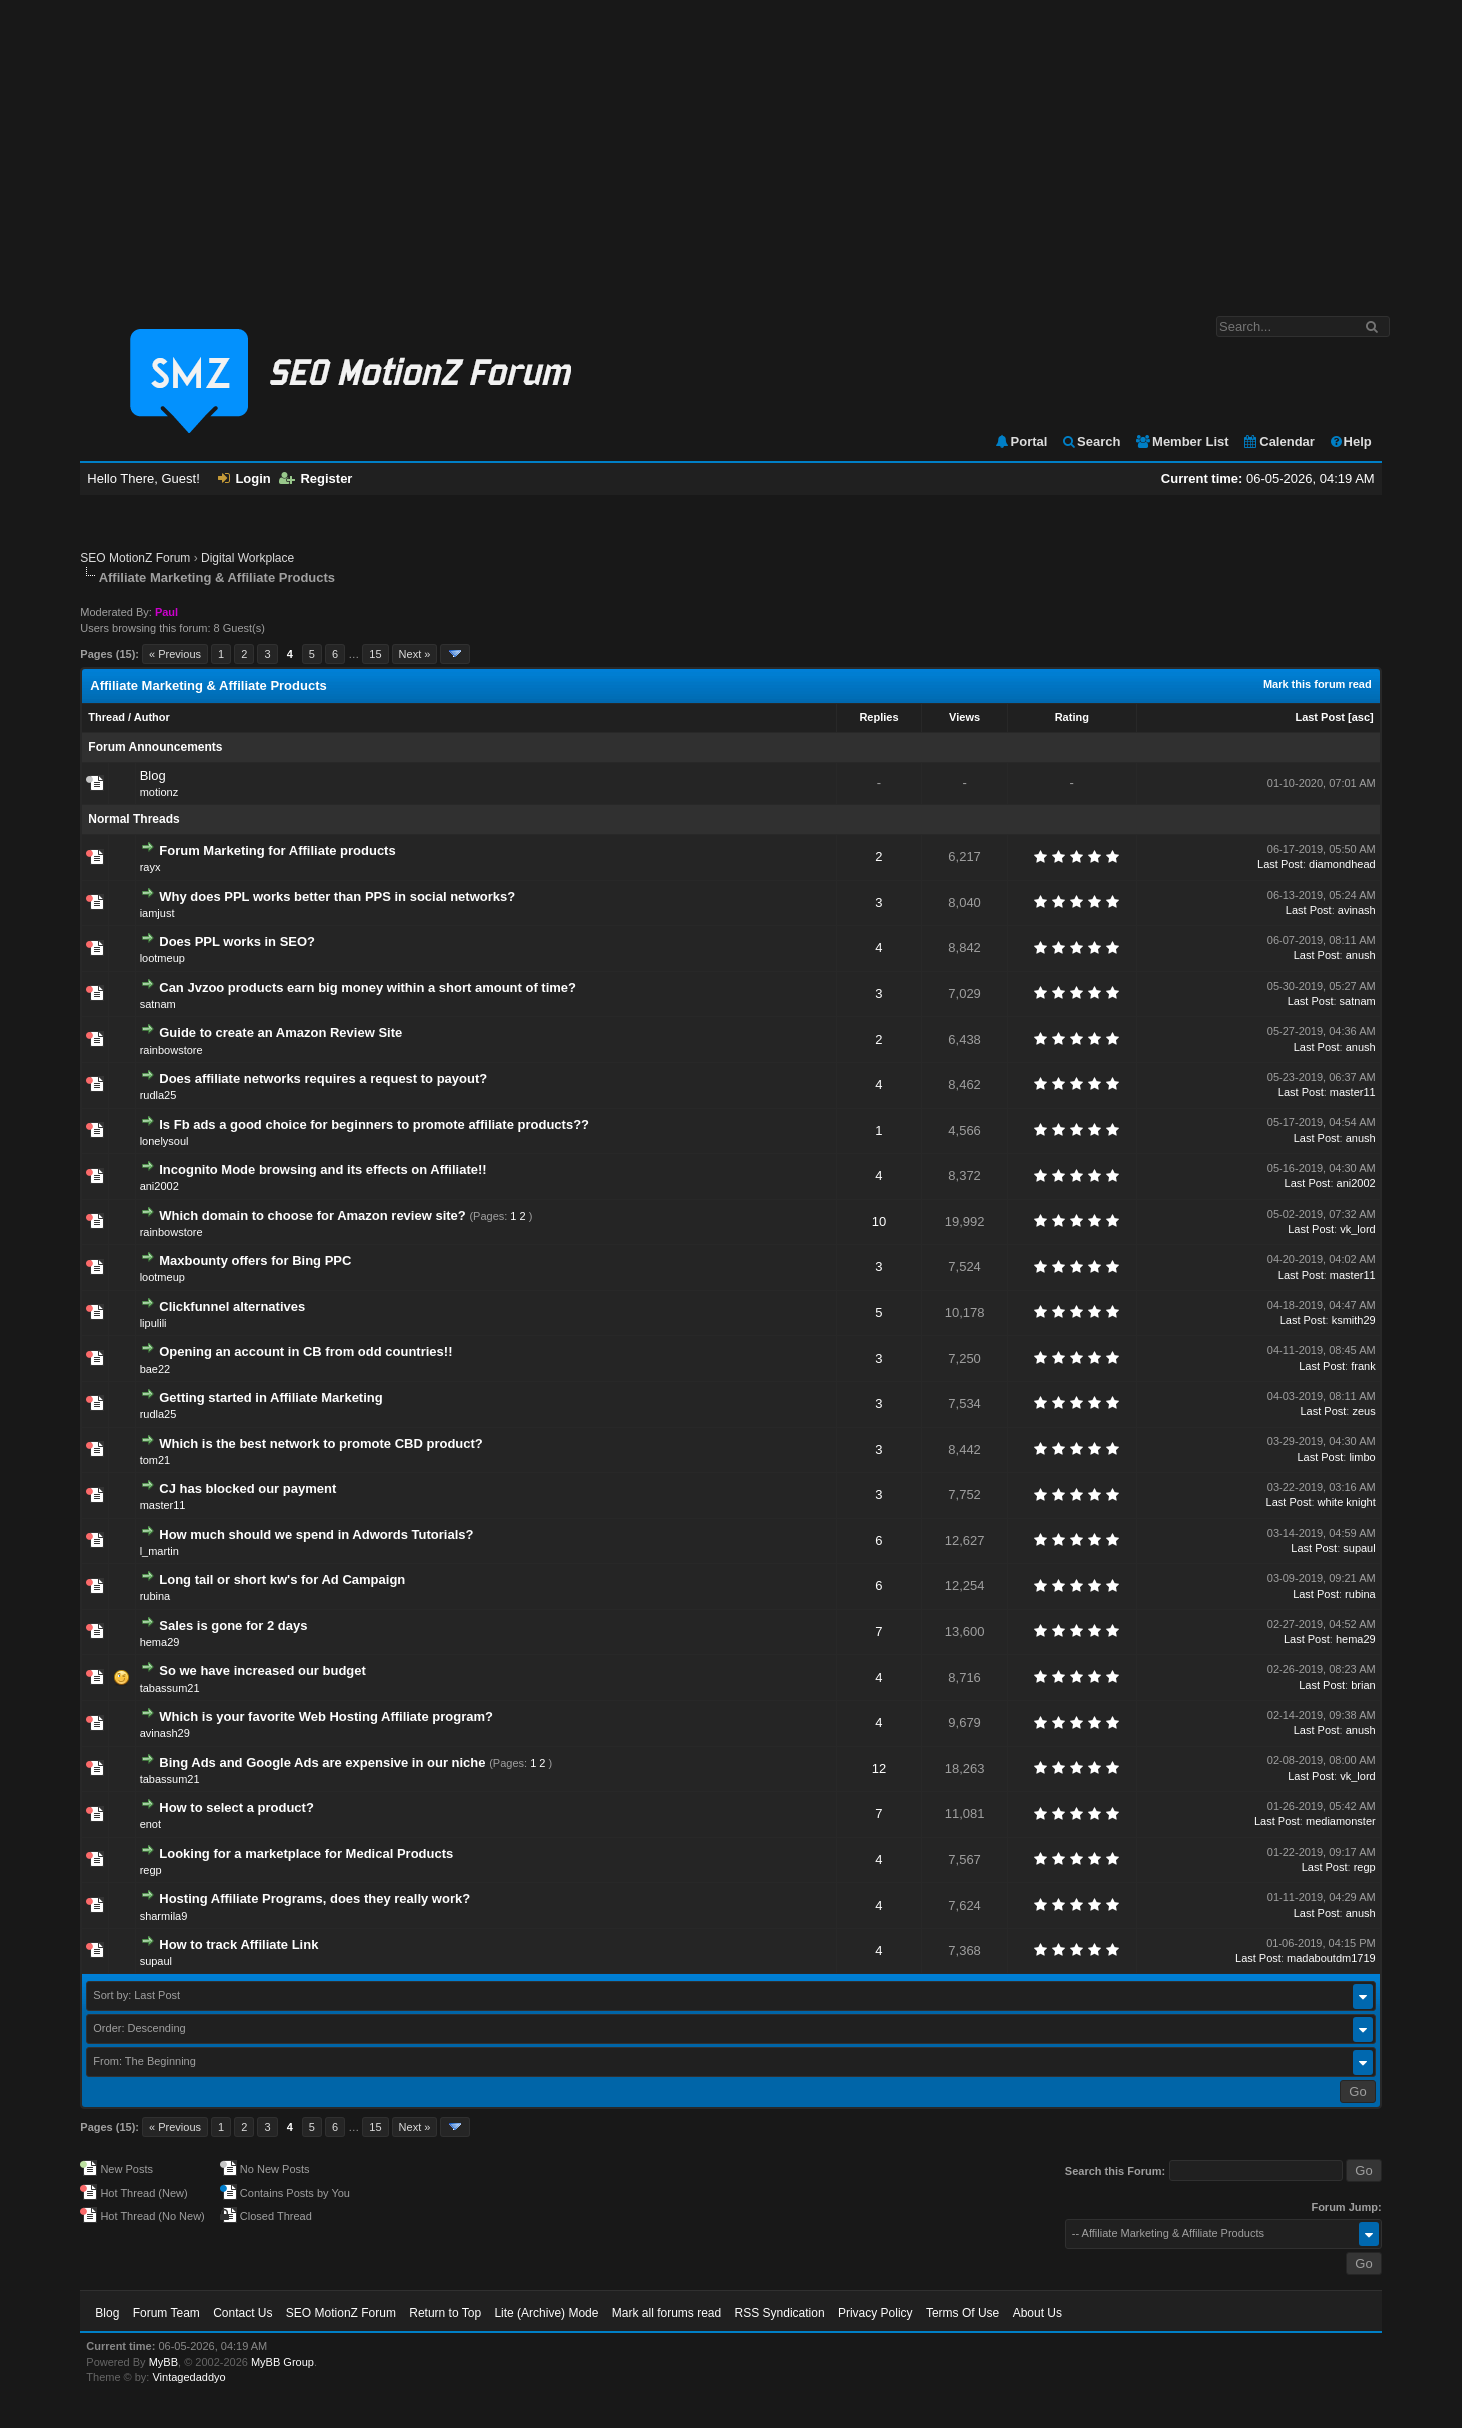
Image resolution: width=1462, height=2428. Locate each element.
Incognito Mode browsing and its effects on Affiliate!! (322, 1169)
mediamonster (1341, 1821)
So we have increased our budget (262, 1670)
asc (1361, 717)
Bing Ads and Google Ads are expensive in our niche (322, 1762)
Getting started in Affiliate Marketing (270, 1397)
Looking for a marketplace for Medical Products (306, 1853)
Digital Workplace (247, 558)
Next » (415, 654)
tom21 (155, 1460)
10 (879, 1221)
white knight (1347, 1502)
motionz (159, 792)
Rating (1072, 717)
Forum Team (166, 2313)
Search (1090, 441)
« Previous (175, 654)
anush (1361, 955)
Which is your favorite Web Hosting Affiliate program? (326, 1716)
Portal (1021, 441)
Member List (1181, 441)
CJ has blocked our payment (247, 1488)
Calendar (1278, 441)
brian (1363, 1685)
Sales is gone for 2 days (233, 1625)
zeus (1363, 1411)
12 (879, 1768)
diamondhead (1342, 864)
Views (964, 717)
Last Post (1320, 717)
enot (150, 1824)
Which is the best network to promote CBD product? (321, 1443)
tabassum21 (170, 1688)
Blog (153, 775)
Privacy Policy (875, 2313)
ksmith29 (1354, 1320)
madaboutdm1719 (1331, 1958)
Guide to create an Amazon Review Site (280, 1032)
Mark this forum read (1317, 684)
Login (244, 478)
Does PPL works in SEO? (237, 941)
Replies (878, 717)
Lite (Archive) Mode (546, 2313)
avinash (1357, 910)
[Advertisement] (731, 148)
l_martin (159, 1551)
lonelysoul (164, 1141)
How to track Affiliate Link (238, 1944)
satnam (158, 1004)
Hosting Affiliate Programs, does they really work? (314, 1898)
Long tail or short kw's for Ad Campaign (282, 1579)
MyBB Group (282, 2362)
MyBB (163, 2362)
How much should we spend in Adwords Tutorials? (316, 1534)
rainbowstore (171, 1050)
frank (1363, 1366)
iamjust (157, 913)
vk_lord (1357, 1229)
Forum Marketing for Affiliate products (277, 850)
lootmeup (162, 958)
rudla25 (158, 1095)
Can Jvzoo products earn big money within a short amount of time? (367, 987)
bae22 (155, 1369)
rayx (150, 867)
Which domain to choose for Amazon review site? (312, 1215)
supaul (1359, 1548)
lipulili (153, 1323)
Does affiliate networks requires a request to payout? (323, 1078)
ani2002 (159, 1186)
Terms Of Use (962, 2313)
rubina (155, 1596)
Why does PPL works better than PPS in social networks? (337, 896)
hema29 (160, 1642)
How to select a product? (236, 1807)
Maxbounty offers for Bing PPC (255, 1260)
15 (375, 654)
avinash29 (165, 1733)
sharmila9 (164, 1916)
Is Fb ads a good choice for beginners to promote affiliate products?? (374, 1124)
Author (152, 717)
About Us (1037, 2313)
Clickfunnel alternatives (232, 1306)
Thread (106, 717)
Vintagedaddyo (188, 2377)
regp (151, 1870)
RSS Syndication (780, 2313)
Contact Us (242, 2313)
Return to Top (445, 2313)
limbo (1362, 1457)
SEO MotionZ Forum (135, 558)
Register (315, 478)
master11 (1353, 1092)
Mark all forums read (666, 2313)
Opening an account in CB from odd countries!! (305, 1351)
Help (1350, 441)
